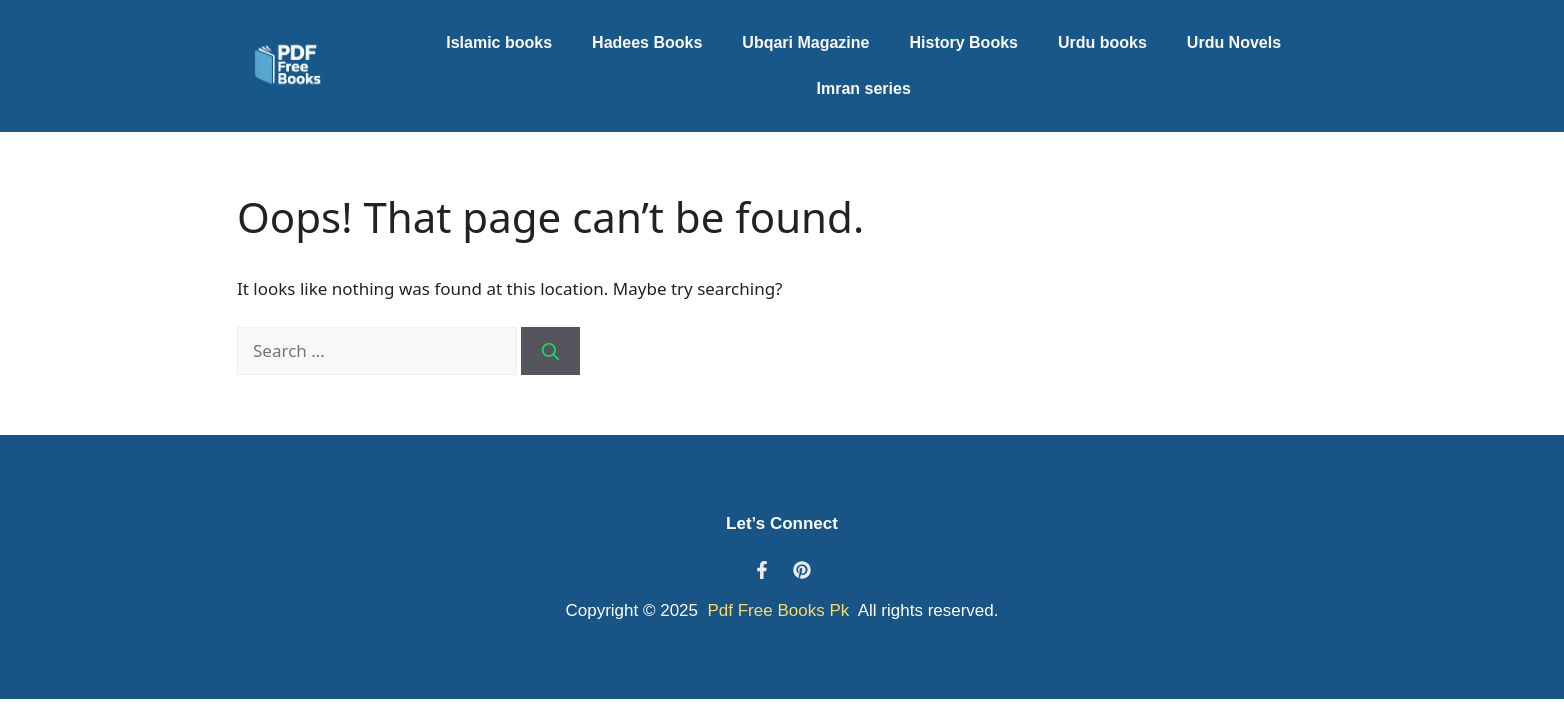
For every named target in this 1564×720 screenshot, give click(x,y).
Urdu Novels (1234, 42)
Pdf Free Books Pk (776, 610)
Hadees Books (647, 42)
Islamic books (499, 42)
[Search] (550, 351)
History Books (963, 42)
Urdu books (1102, 42)
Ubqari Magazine (805, 42)
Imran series (864, 88)
